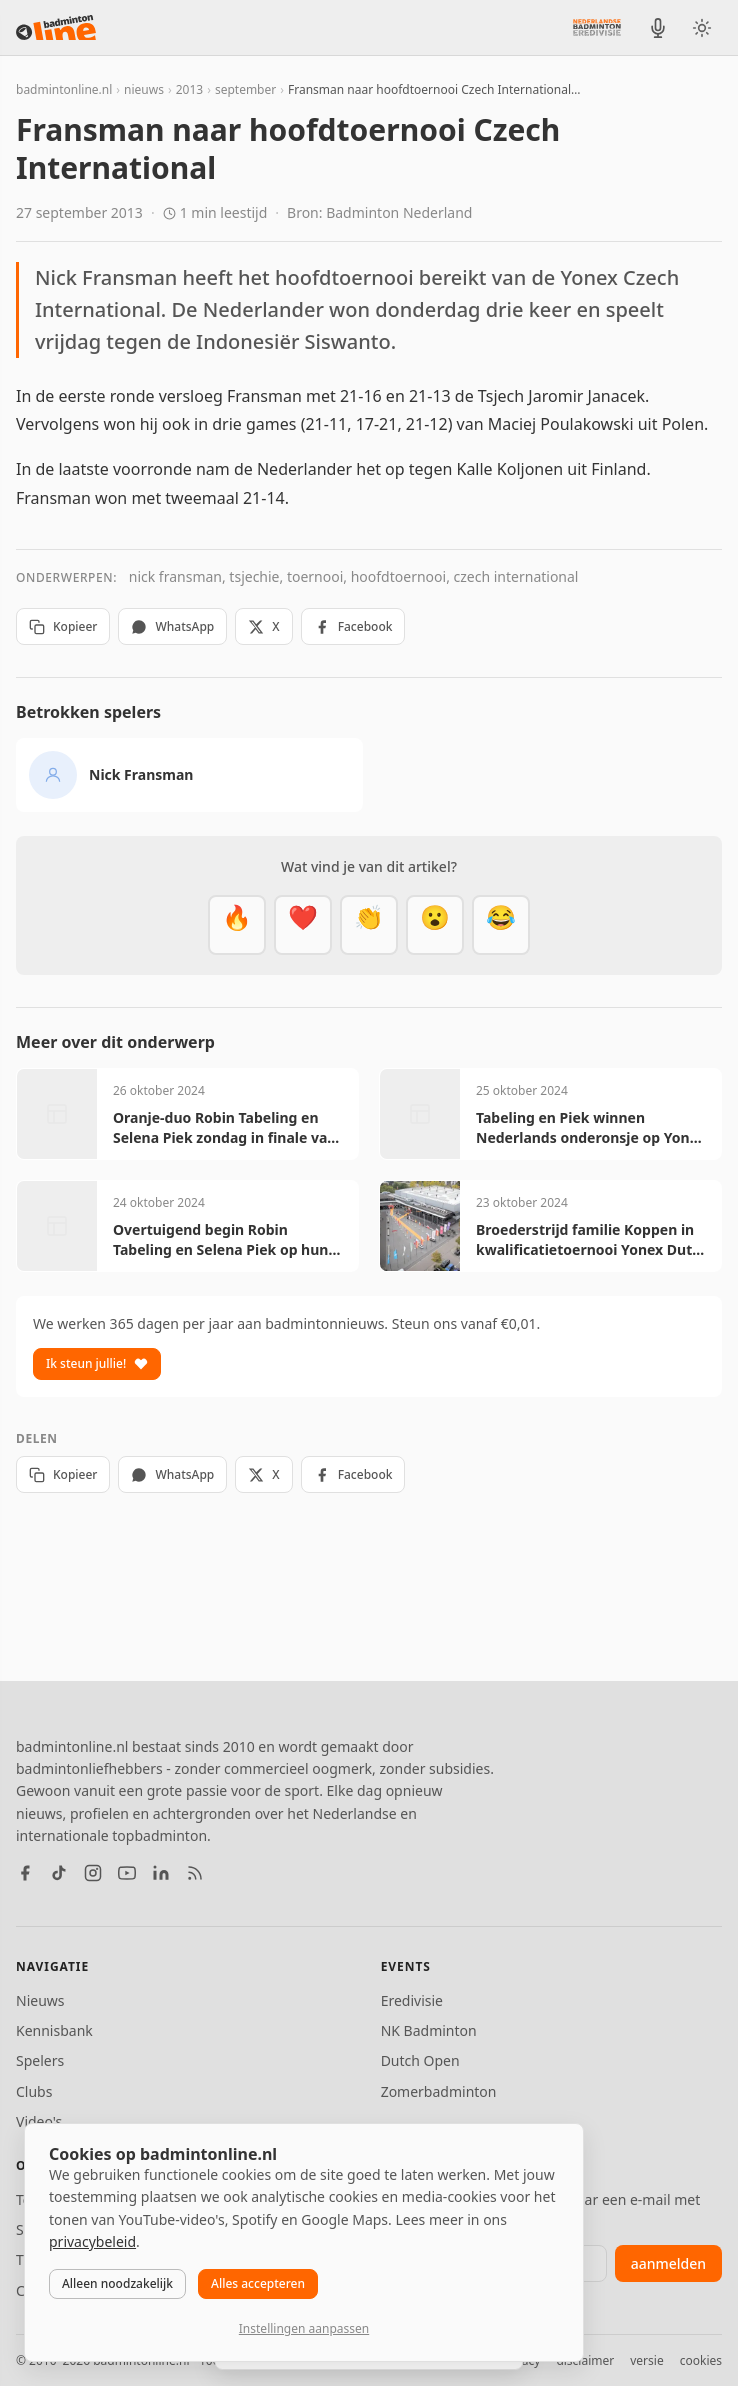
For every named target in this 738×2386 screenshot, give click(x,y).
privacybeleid (92, 2241)
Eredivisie (412, 2000)
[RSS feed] (195, 1873)
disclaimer (585, 2360)
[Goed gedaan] (369, 925)
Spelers (40, 2060)
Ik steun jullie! (97, 1363)
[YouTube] (127, 1873)
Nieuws (40, 2000)
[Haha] (501, 925)
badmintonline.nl (64, 89)
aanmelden (668, 2263)
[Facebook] (25, 1873)
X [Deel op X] (263, 626)
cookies (701, 2360)
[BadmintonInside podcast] (658, 28)
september (245, 89)
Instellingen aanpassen (304, 2328)
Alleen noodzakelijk (117, 2283)
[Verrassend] (435, 925)
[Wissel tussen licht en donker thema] (702, 28)
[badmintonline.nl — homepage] (56, 28)
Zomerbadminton (439, 2091)
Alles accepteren (258, 2283)
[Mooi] (303, 925)
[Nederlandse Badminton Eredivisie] (597, 27)
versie (646, 2360)
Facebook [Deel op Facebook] (353, 626)
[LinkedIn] (161, 1873)
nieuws (144, 89)
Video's (39, 2121)
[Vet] (237, 925)
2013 (189, 89)
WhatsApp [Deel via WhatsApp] (172, 626)
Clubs (34, 2091)
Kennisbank (54, 2030)
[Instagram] (93, 1873)
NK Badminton (429, 2030)
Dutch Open (420, 2060)
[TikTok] (59, 1873)
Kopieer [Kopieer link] (63, 626)
